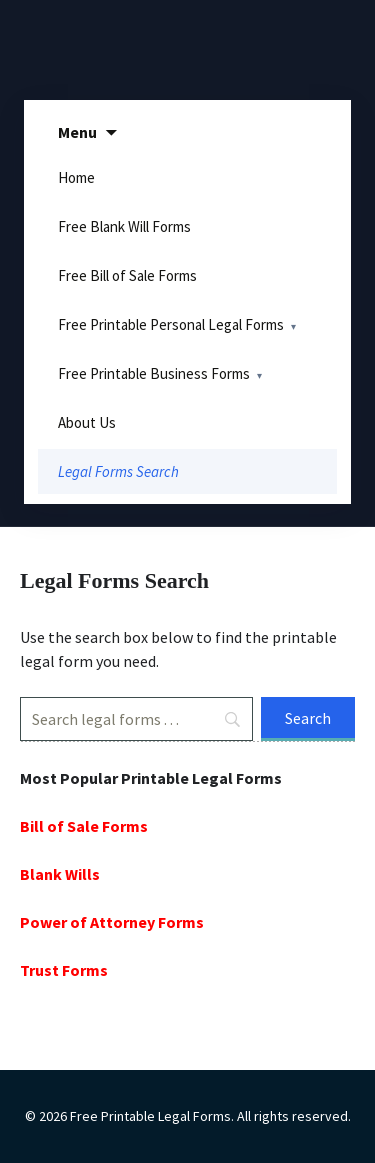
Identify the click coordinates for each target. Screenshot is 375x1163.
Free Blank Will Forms (124, 226)
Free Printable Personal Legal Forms (171, 324)
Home (76, 177)
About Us (87, 422)
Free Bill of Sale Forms (127, 275)
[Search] (136, 719)
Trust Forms (64, 970)
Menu (77, 132)
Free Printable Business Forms (154, 373)
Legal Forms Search (118, 471)
